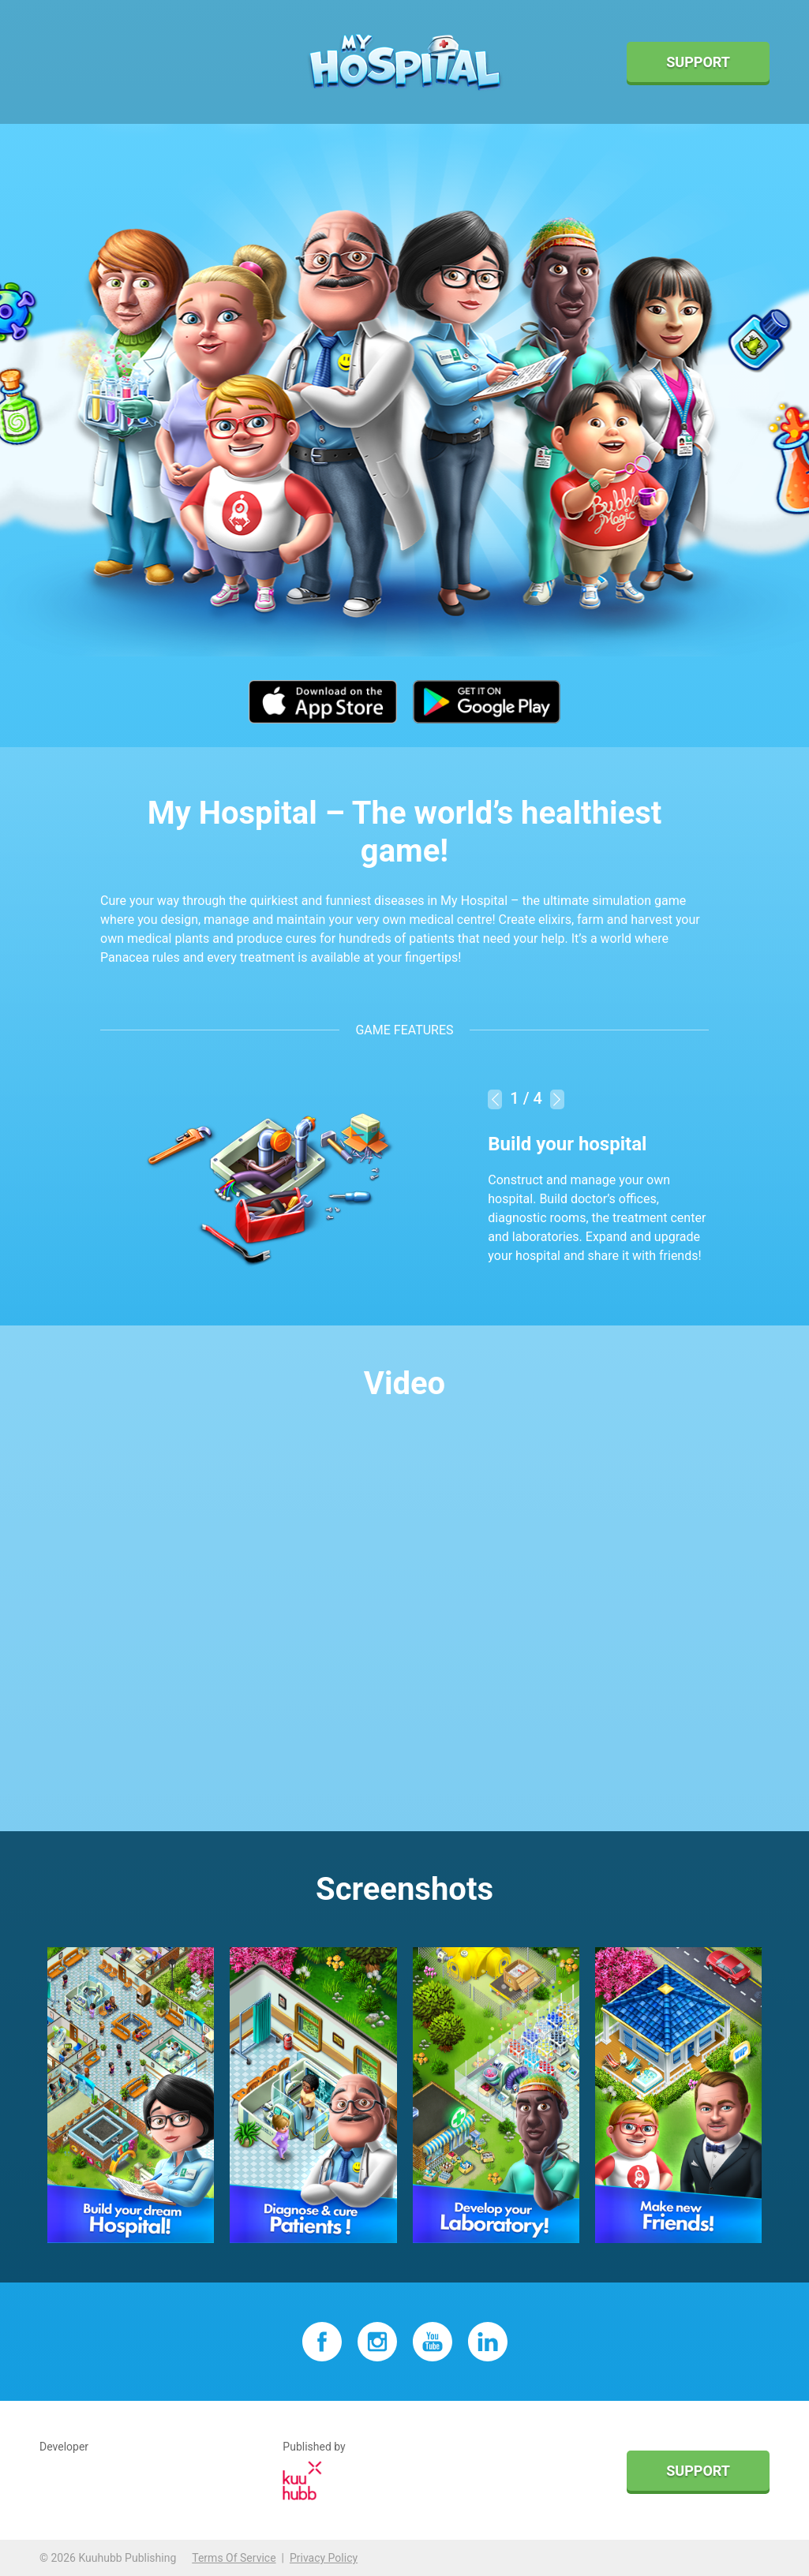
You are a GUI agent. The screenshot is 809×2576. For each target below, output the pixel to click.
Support (698, 62)
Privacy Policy (324, 2558)
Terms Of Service (233, 2558)
